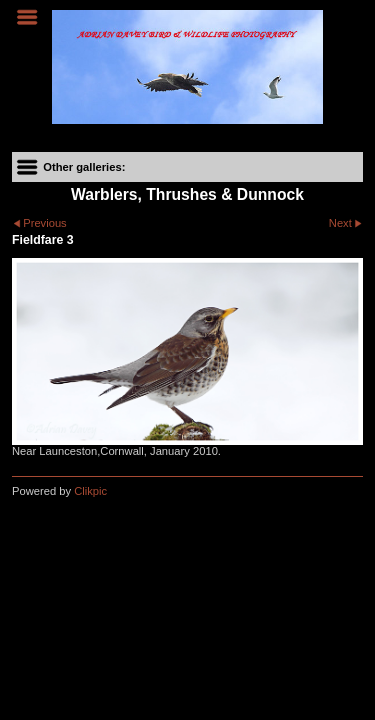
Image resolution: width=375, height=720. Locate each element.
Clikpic (90, 491)
